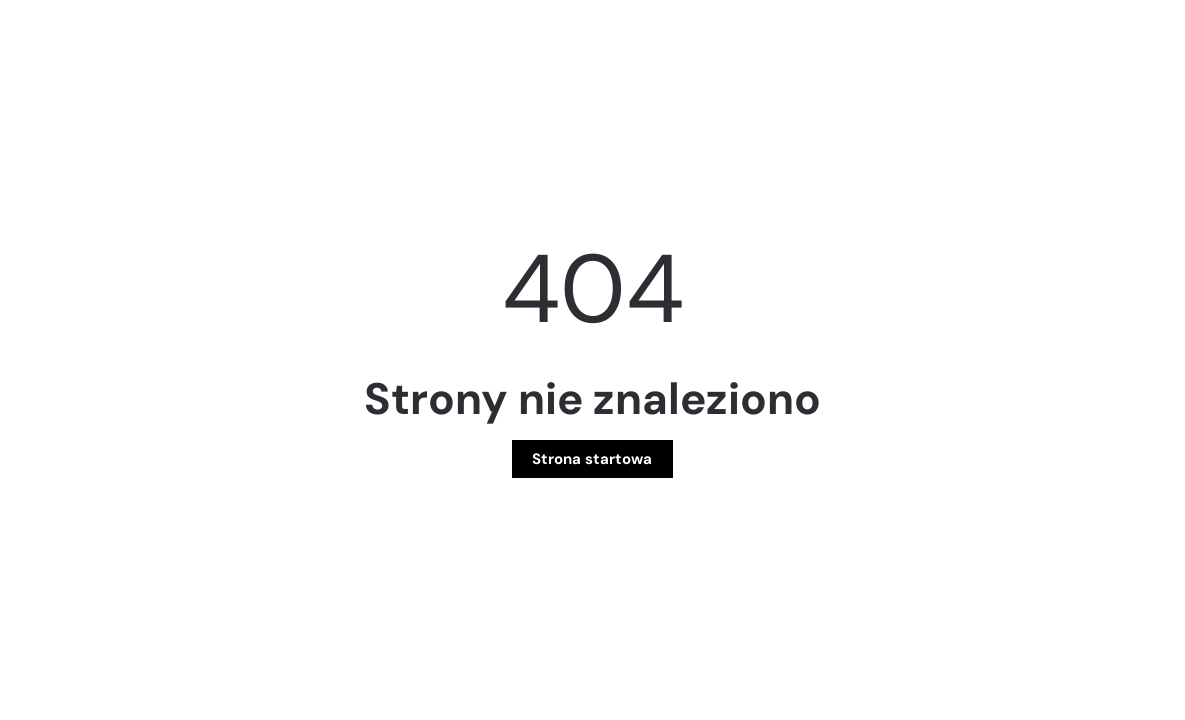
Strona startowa (592, 459)
